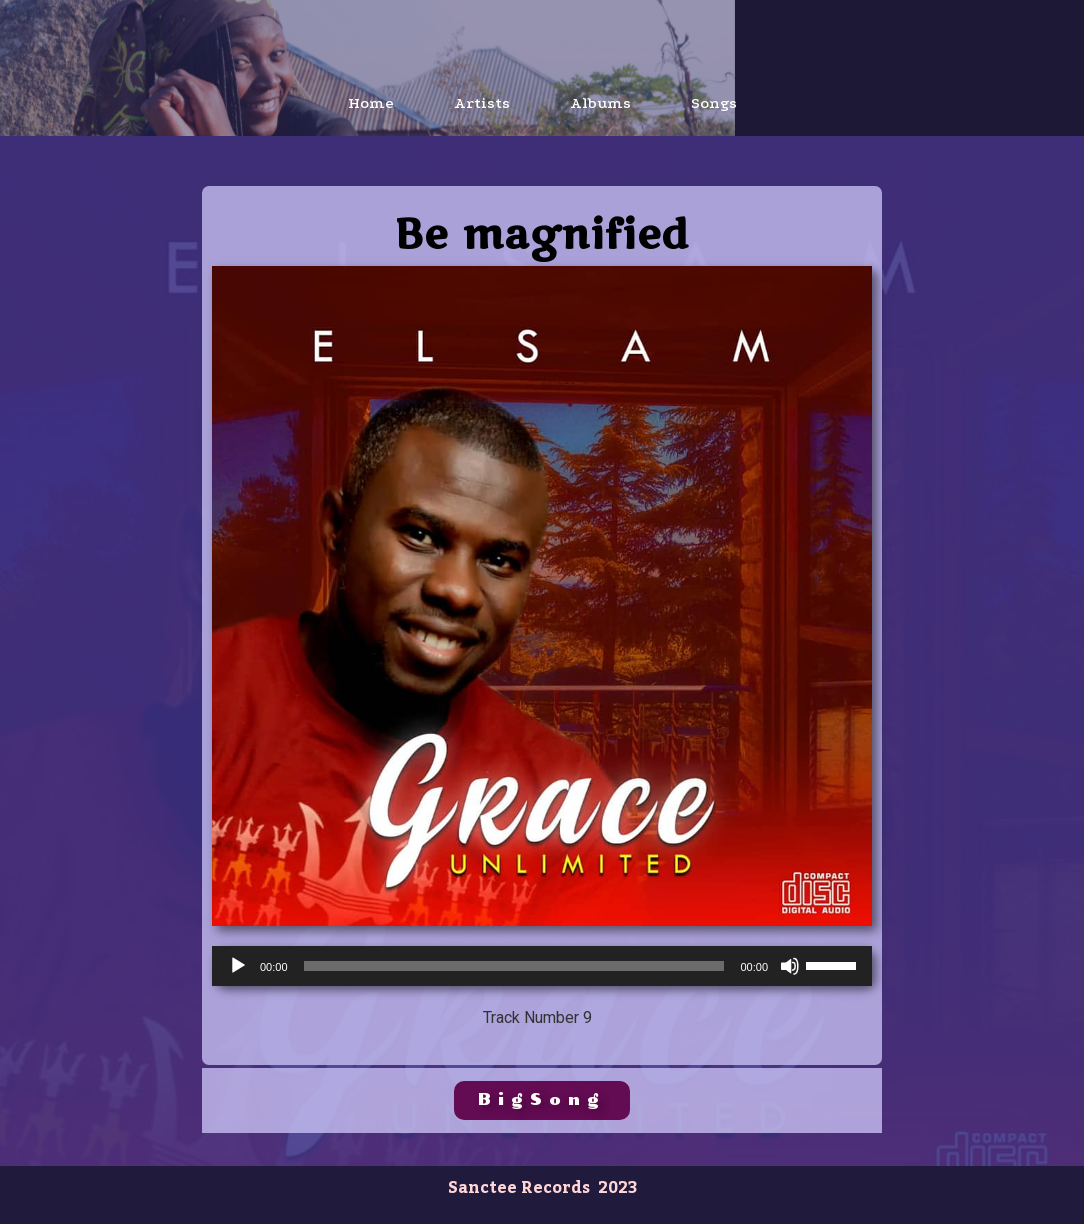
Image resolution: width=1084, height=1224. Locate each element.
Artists (482, 103)
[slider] (514, 966)
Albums (600, 103)
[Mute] (790, 966)
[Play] (238, 966)
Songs (714, 103)
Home (371, 103)
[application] (542, 966)
